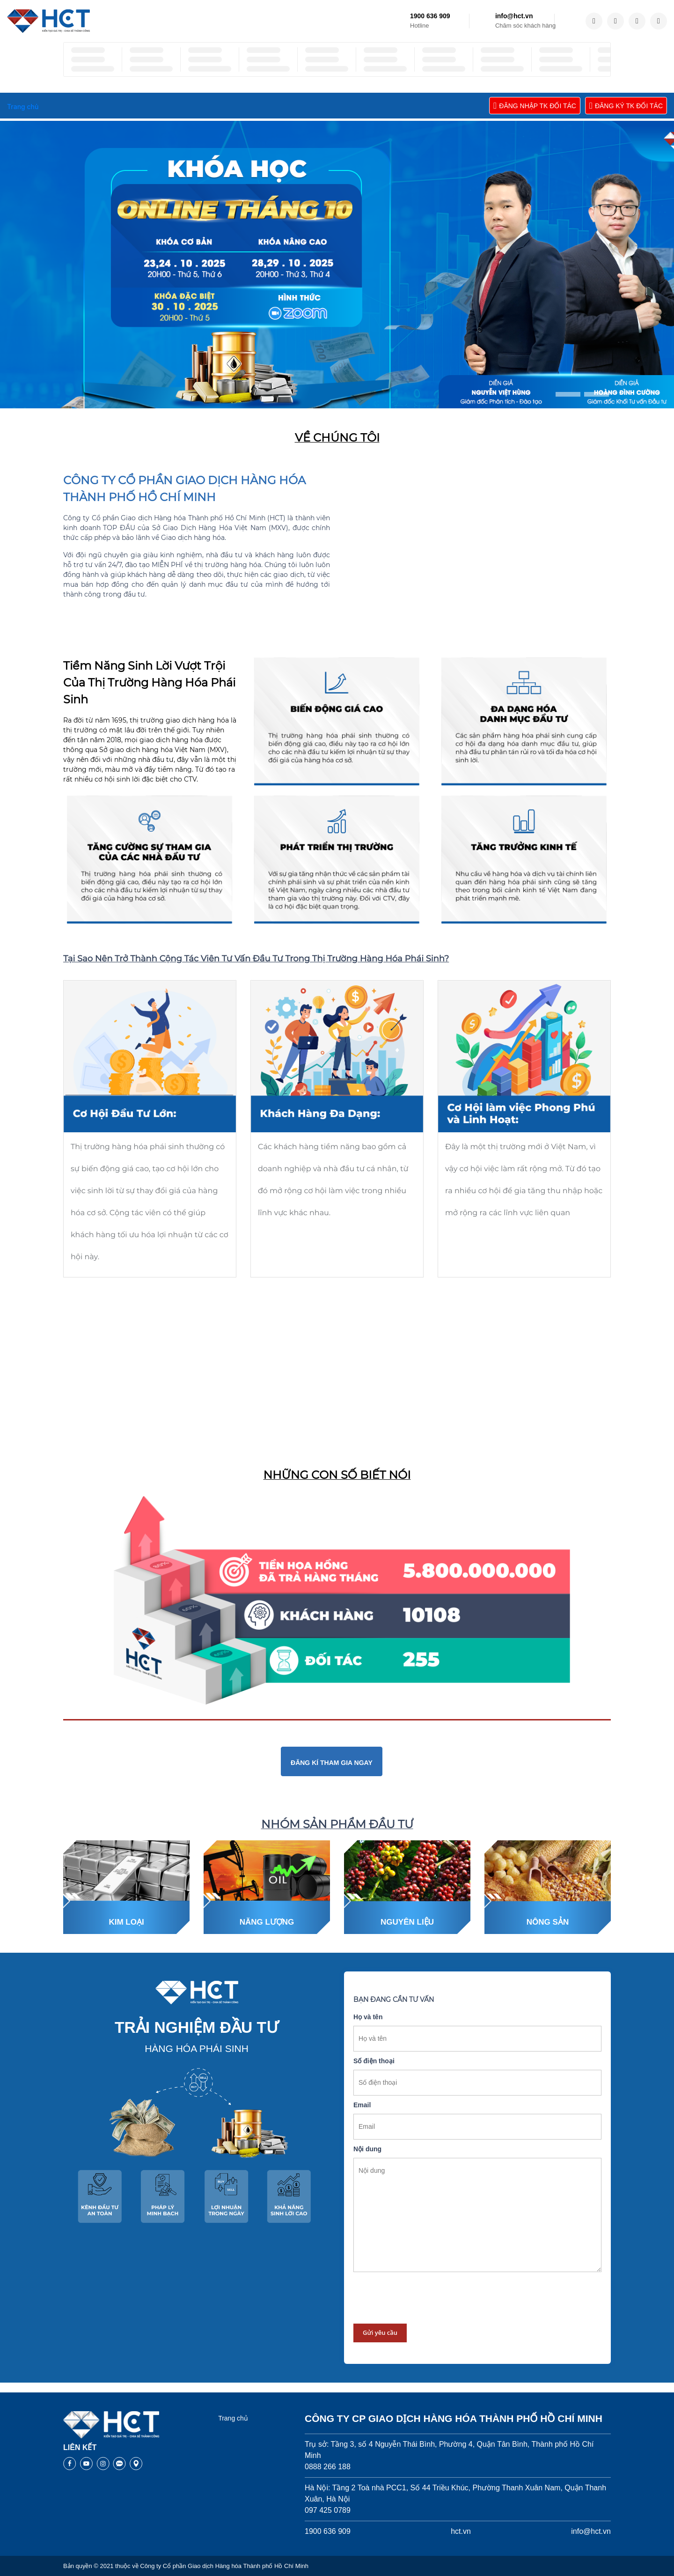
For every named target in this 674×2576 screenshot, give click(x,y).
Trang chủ (233, 2418)
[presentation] (424, 2298)
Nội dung (367, 2149)
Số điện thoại (374, 2061)
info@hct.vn (514, 16)
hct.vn (461, 2531)
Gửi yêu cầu (380, 2332)
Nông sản (548, 1922)
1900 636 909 (430, 16)
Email (362, 2105)
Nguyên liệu (407, 1922)
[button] (568, 394)
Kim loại (126, 1922)
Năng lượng (267, 1922)
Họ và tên (367, 2017)
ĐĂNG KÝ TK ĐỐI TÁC (626, 105)
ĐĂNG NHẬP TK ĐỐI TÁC (534, 105)
